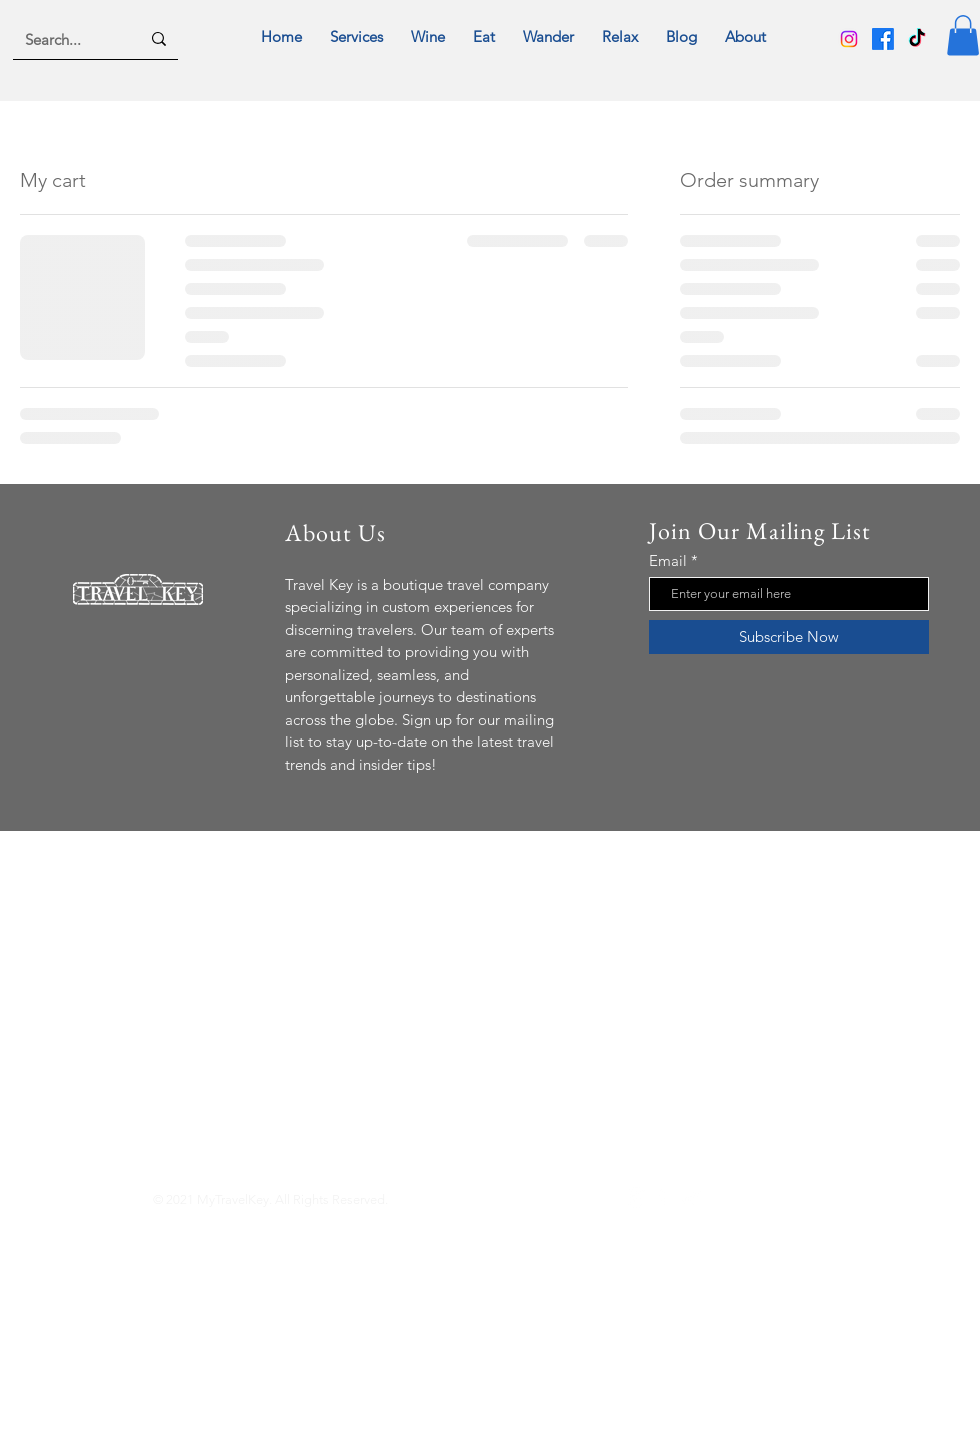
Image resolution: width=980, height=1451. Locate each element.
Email (668, 560)
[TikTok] (917, 39)
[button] (963, 35)
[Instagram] (849, 39)
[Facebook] (883, 39)
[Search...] (67, 39)
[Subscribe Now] (789, 637)
